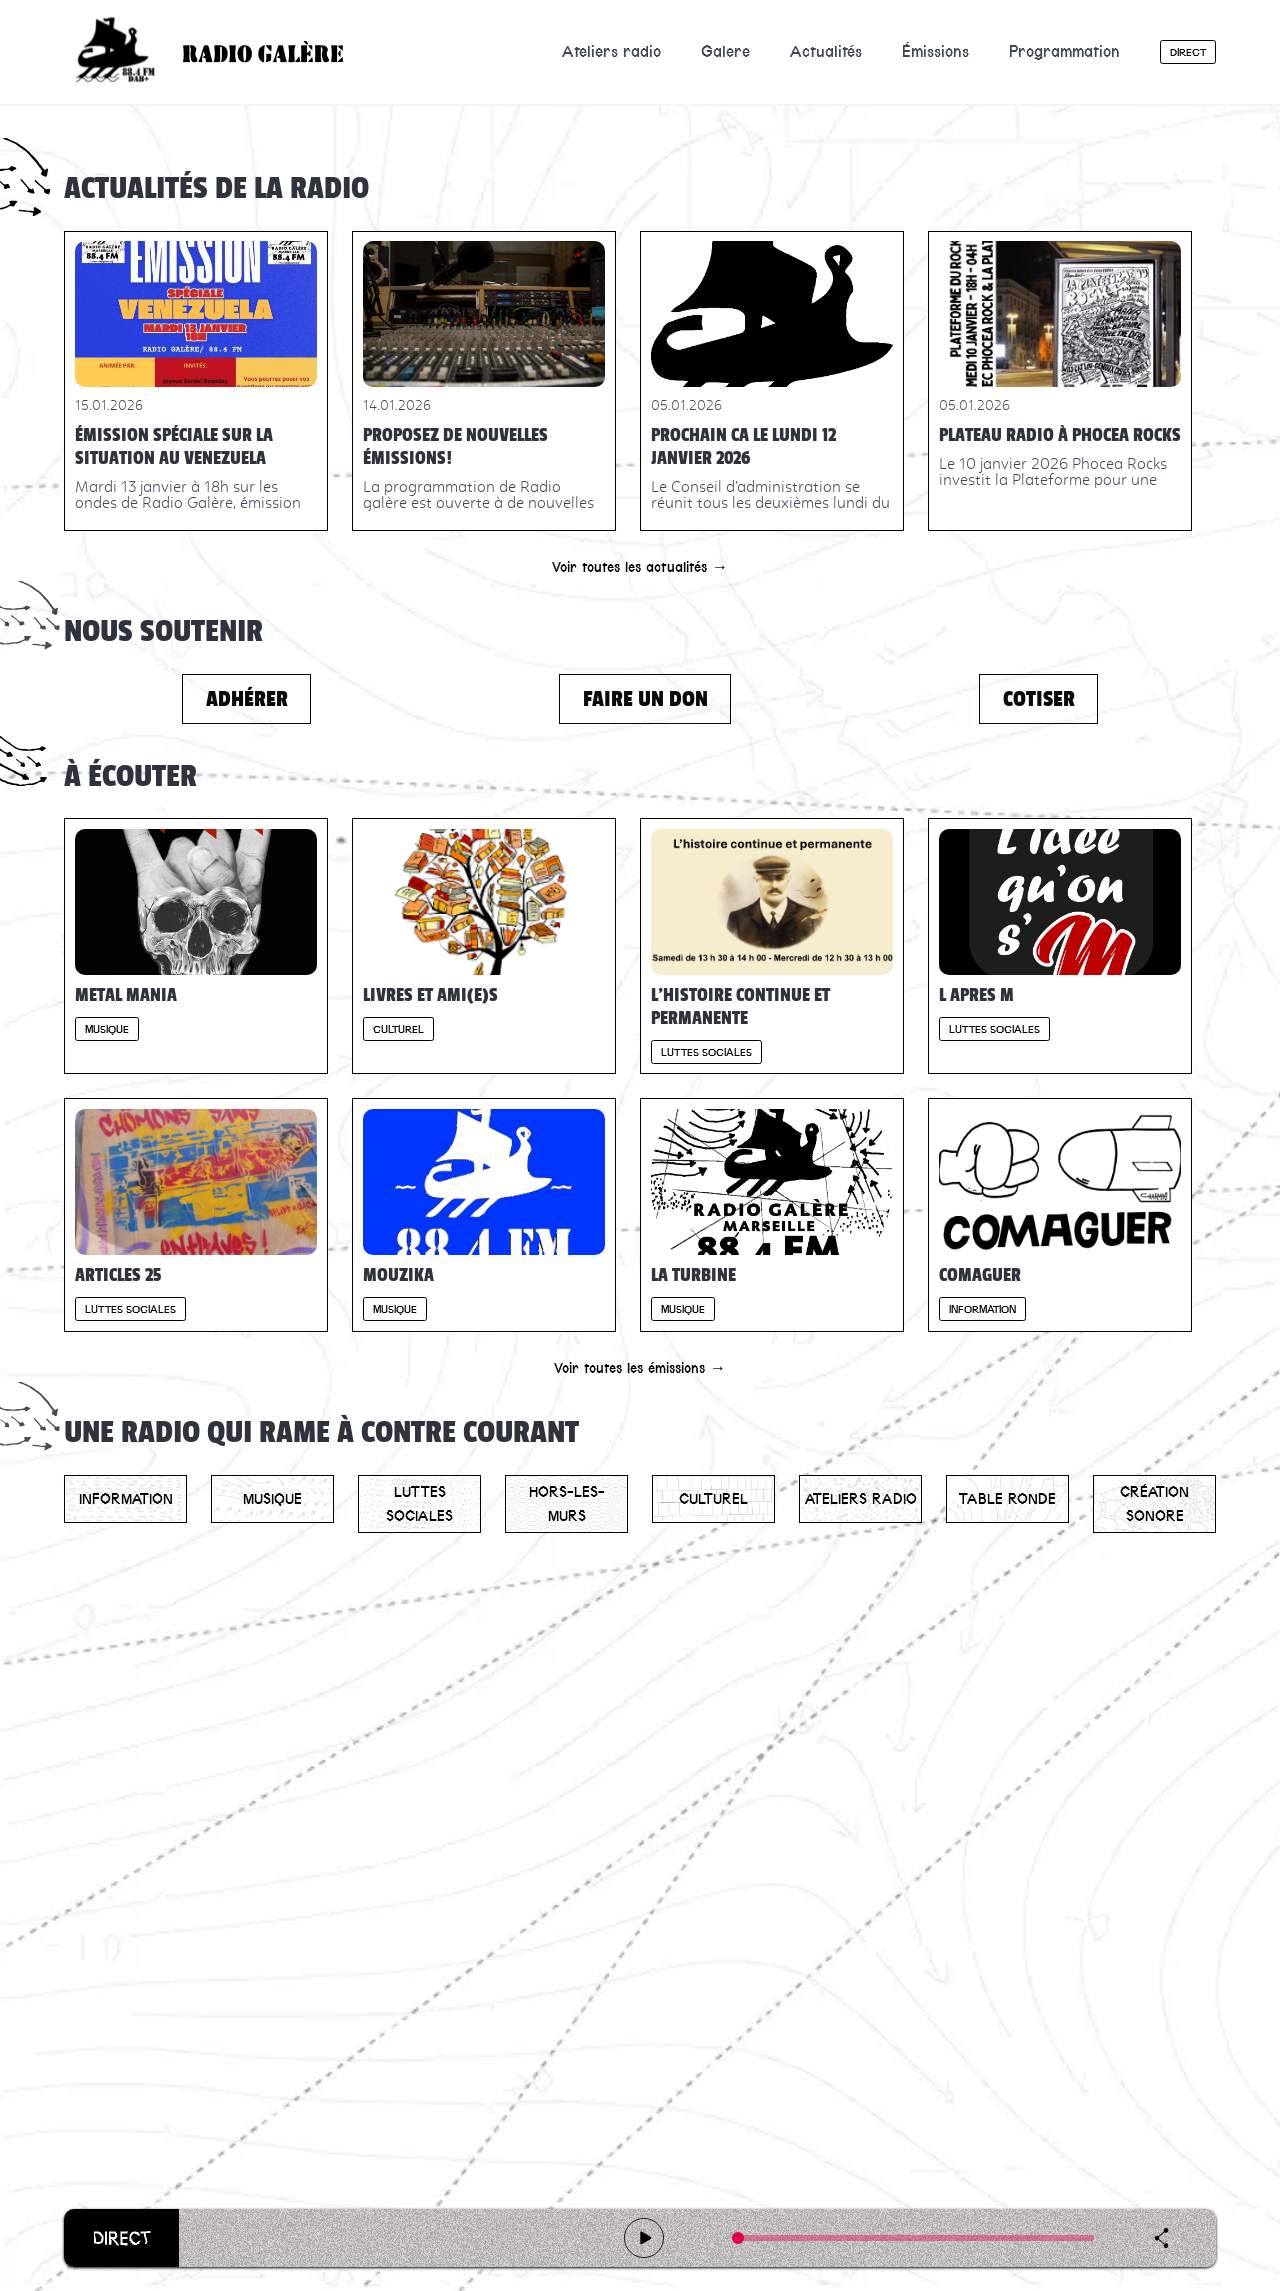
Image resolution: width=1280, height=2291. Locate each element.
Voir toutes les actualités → (640, 567)
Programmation (1064, 52)
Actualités (826, 52)
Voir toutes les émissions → (640, 1368)
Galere (725, 52)
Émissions (935, 52)
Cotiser (1039, 698)
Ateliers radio (611, 52)
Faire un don (645, 698)
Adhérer (247, 698)
